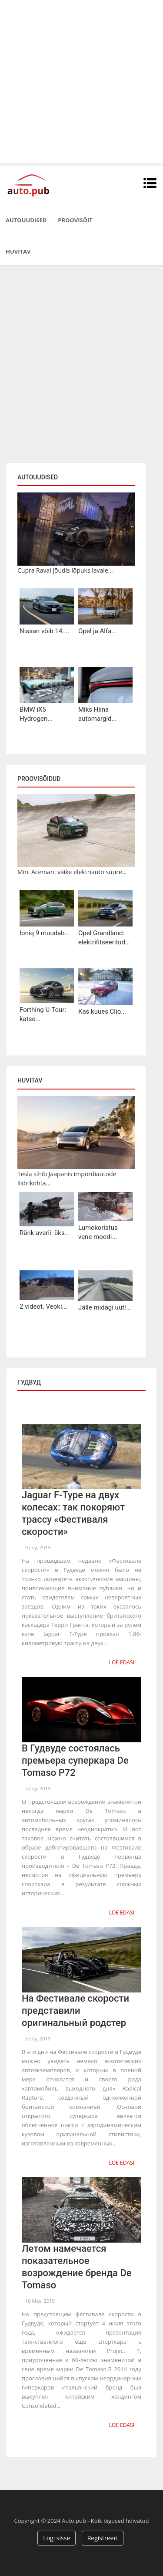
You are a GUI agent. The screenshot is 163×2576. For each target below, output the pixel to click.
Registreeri (102, 2538)
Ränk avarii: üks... (45, 1233)
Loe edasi (121, 1662)
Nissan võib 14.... (44, 631)
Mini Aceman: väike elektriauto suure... (72, 872)
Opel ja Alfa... (97, 631)
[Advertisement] (81, 81)
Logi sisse (56, 2538)
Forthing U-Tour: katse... (43, 1014)
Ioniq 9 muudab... (45, 933)
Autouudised (26, 220)
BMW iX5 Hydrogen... (36, 714)
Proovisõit (75, 220)
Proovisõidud (38, 778)
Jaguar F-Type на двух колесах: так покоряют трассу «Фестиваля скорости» (73, 1513)
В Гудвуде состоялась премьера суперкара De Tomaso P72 (75, 1760)
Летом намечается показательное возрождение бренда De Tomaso (77, 2267)
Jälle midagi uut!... (104, 1307)
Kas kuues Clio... (102, 1011)
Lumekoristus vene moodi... (98, 1232)
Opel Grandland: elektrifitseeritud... (104, 937)
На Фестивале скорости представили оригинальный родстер (75, 2010)
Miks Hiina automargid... (97, 714)
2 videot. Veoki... (43, 1306)
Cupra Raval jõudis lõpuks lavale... (65, 570)
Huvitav (18, 251)
